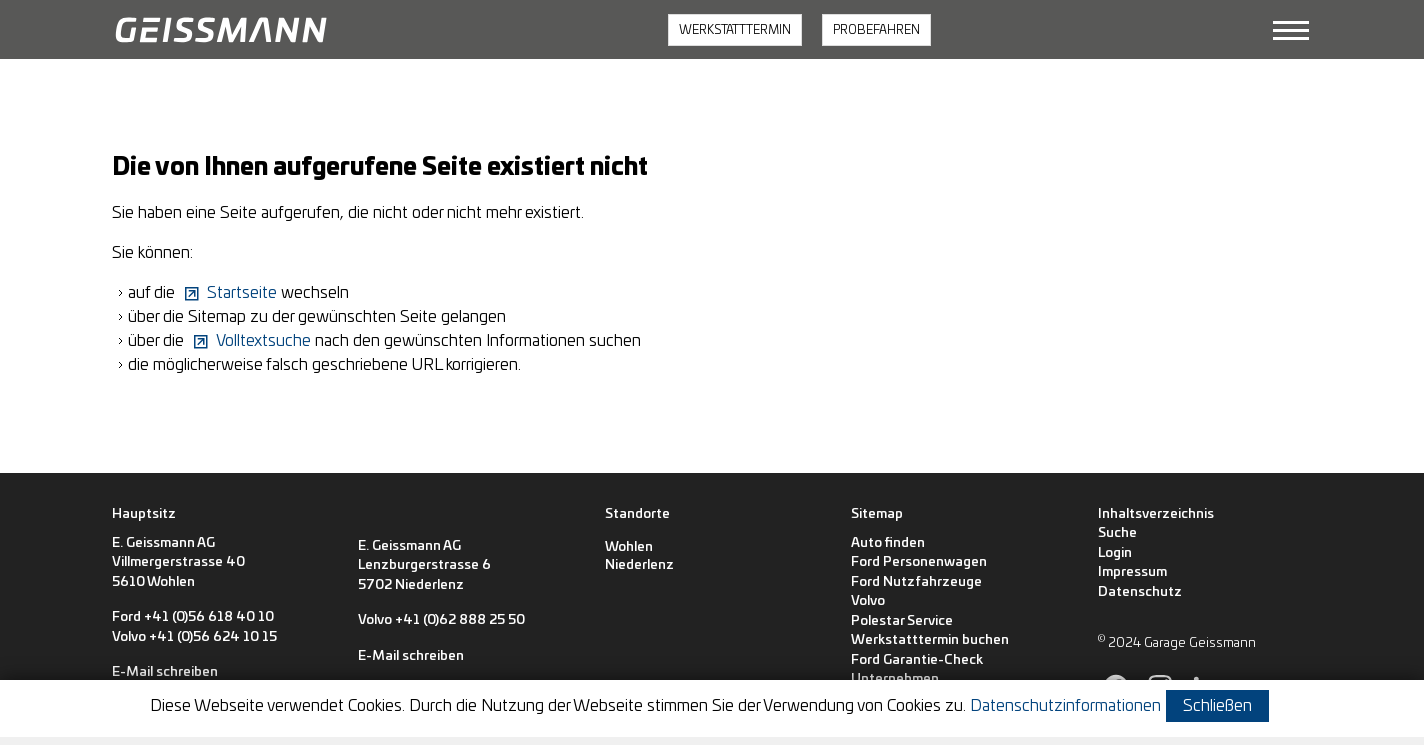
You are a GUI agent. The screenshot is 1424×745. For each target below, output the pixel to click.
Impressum (1132, 572)
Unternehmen (895, 679)
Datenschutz (1140, 592)
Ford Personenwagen (919, 562)
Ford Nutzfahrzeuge (916, 582)
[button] (1291, 30)
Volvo (868, 601)
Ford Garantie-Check (917, 660)
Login (1115, 553)
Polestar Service (902, 621)
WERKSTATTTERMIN (735, 30)
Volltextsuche (263, 341)
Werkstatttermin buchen (930, 640)
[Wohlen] (629, 548)
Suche (1117, 533)
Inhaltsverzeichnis (1156, 514)
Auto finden (888, 543)
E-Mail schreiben (165, 672)
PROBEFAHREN (876, 30)
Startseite (242, 293)
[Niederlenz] (639, 566)
